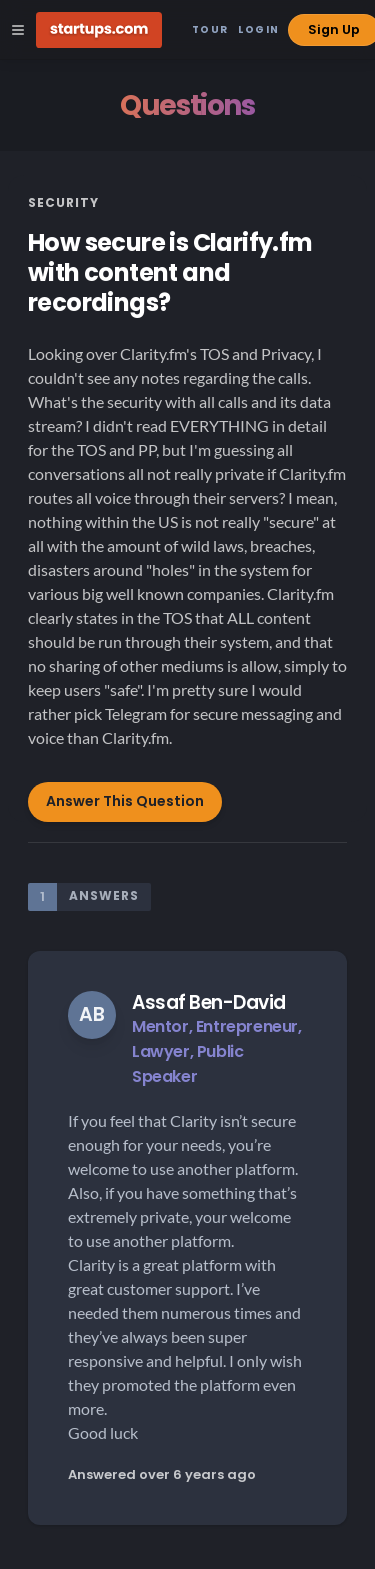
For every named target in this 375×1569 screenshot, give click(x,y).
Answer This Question (125, 801)
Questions (187, 105)
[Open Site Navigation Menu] (18, 30)
